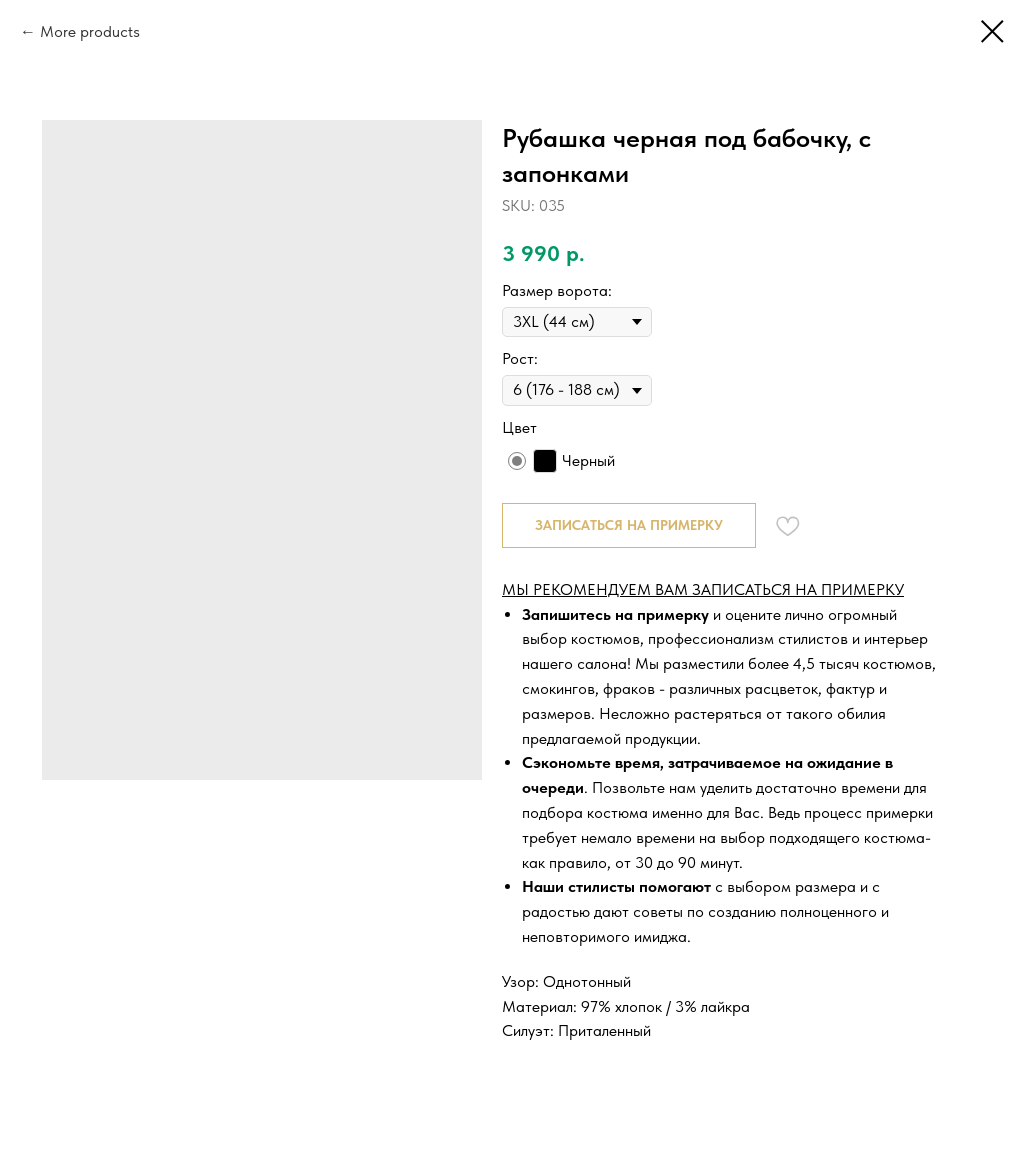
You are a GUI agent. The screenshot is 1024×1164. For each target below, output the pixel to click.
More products (90, 31)
